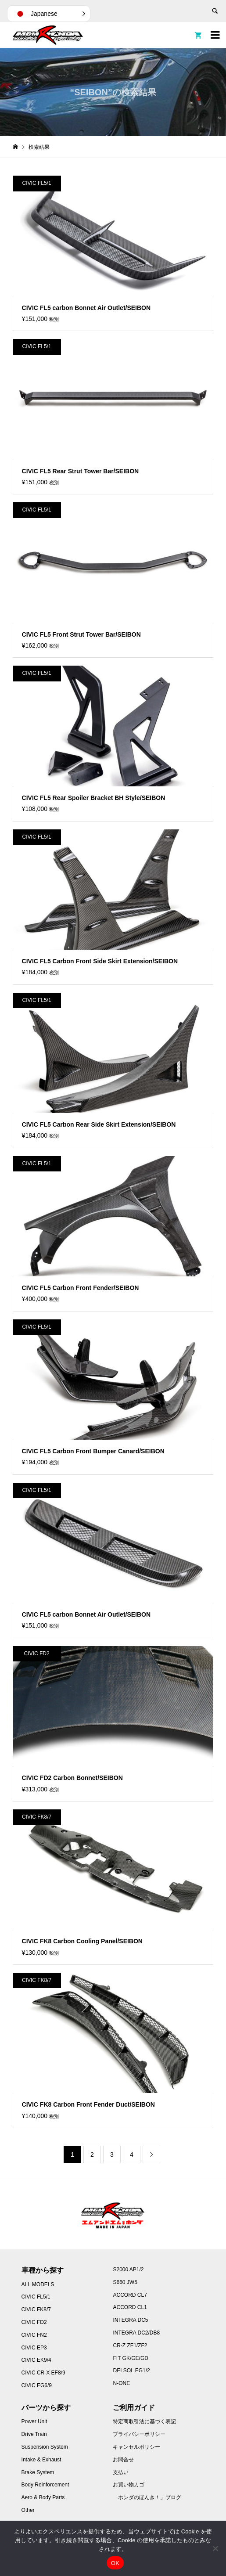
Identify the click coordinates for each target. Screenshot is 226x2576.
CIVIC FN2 (34, 2335)
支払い (121, 2472)
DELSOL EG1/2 (131, 2370)
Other (28, 2510)
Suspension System (45, 2447)
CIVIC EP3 (34, 2348)
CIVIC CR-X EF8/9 (43, 2373)
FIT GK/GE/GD (130, 2358)
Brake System (38, 2472)
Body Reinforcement (45, 2485)
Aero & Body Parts (43, 2497)
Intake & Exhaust (41, 2460)
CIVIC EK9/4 (36, 2360)
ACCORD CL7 (130, 2295)
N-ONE (121, 2383)
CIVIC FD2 (34, 2322)
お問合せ (123, 2460)
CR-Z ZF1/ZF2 (130, 2345)
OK (115, 2563)
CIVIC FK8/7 (36, 2309)
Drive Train (34, 2434)
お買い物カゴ (128, 2485)
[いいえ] (215, 2548)
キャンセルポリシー (136, 2447)
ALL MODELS (38, 2284)
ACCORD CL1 (130, 2307)
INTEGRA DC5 (130, 2320)
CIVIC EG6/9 (37, 2385)
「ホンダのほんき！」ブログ (147, 2497)
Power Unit (34, 2421)
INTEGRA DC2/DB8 (136, 2333)
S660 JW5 (125, 2282)
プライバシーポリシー (139, 2434)
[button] (48, 14)
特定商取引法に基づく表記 (144, 2421)
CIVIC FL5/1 (36, 2297)
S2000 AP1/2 (128, 2269)
